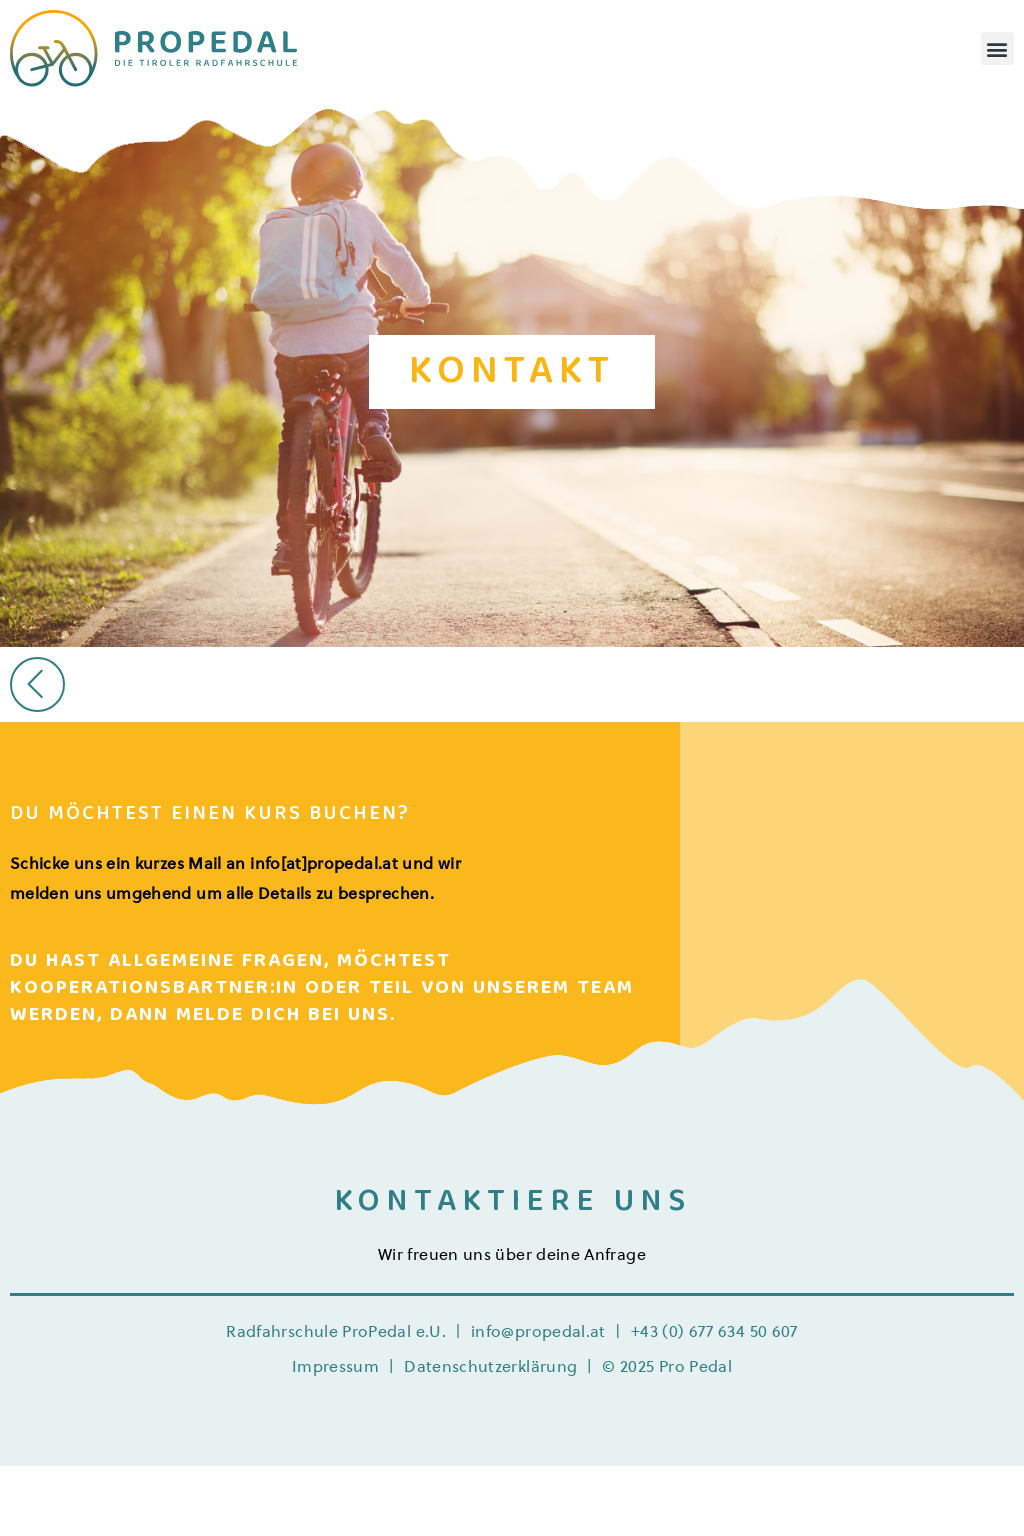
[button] (997, 48)
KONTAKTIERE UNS (512, 1204)
